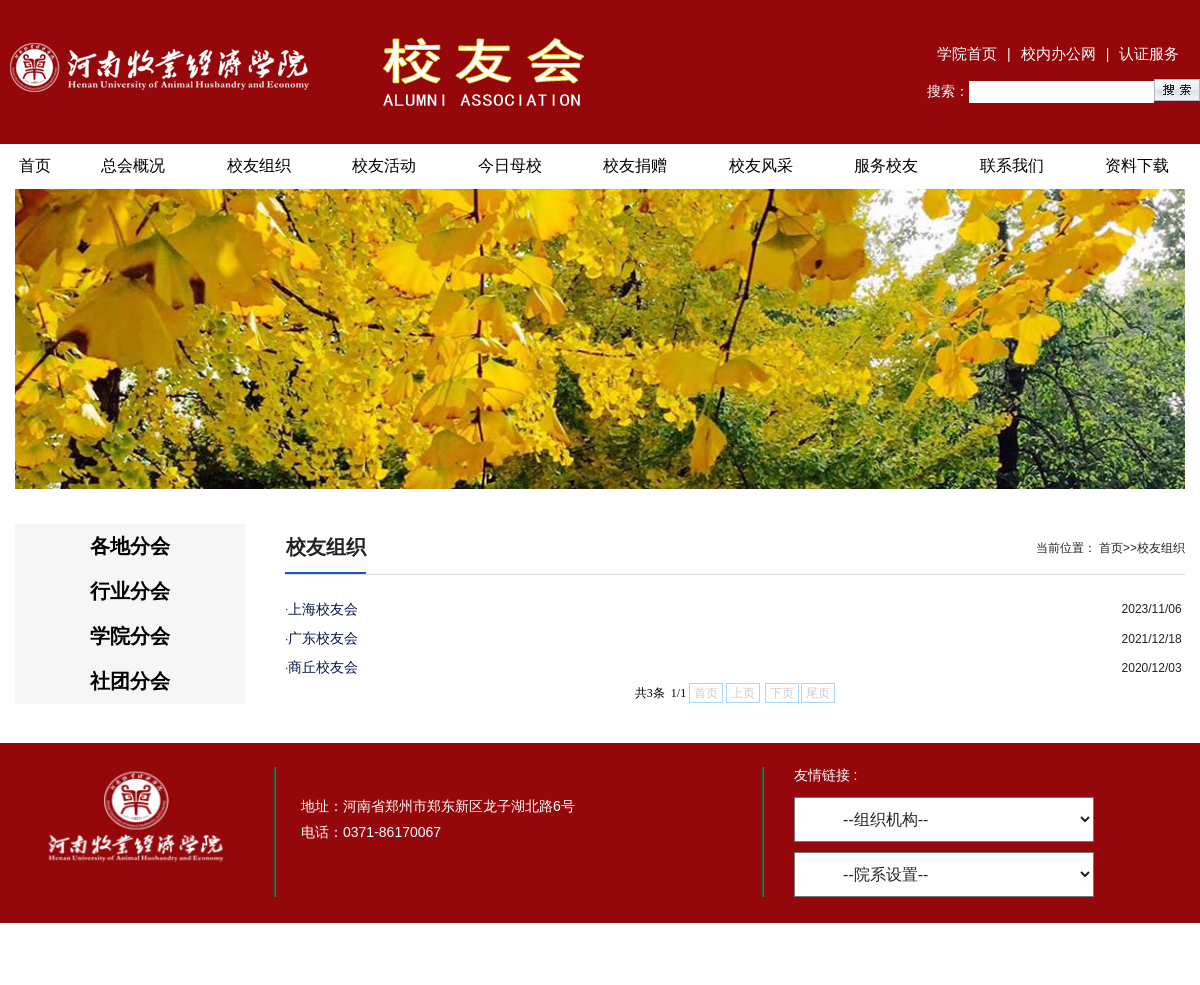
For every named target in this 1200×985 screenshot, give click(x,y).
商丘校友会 (323, 667)
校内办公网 (1058, 53)
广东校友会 (323, 638)
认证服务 (1149, 53)
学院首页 (967, 53)
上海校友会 (323, 609)
